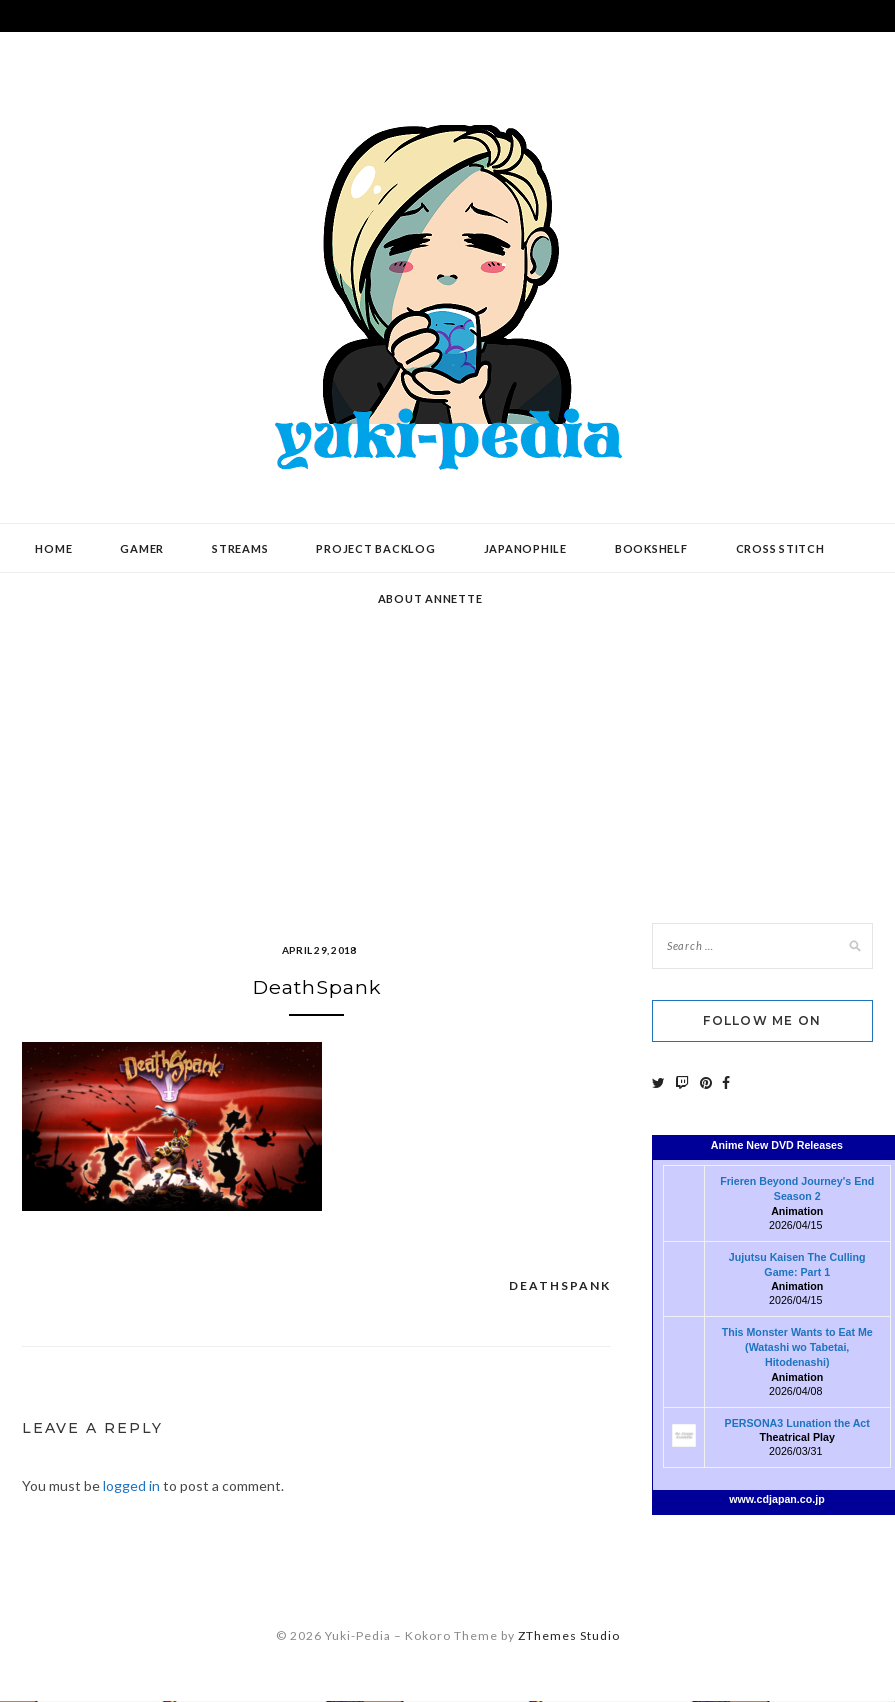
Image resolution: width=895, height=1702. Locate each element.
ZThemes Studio (569, 1637)
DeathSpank (560, 1286)
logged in (131, 1487)
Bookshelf (651, 548)
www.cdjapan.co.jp (777, 1499)
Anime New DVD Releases (777, 1145)
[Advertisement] (448, 733)
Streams (240, 548)
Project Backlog (375, 548)
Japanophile (525, 548)
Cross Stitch (780, 548)
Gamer (142, 548)
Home (53, 548)
